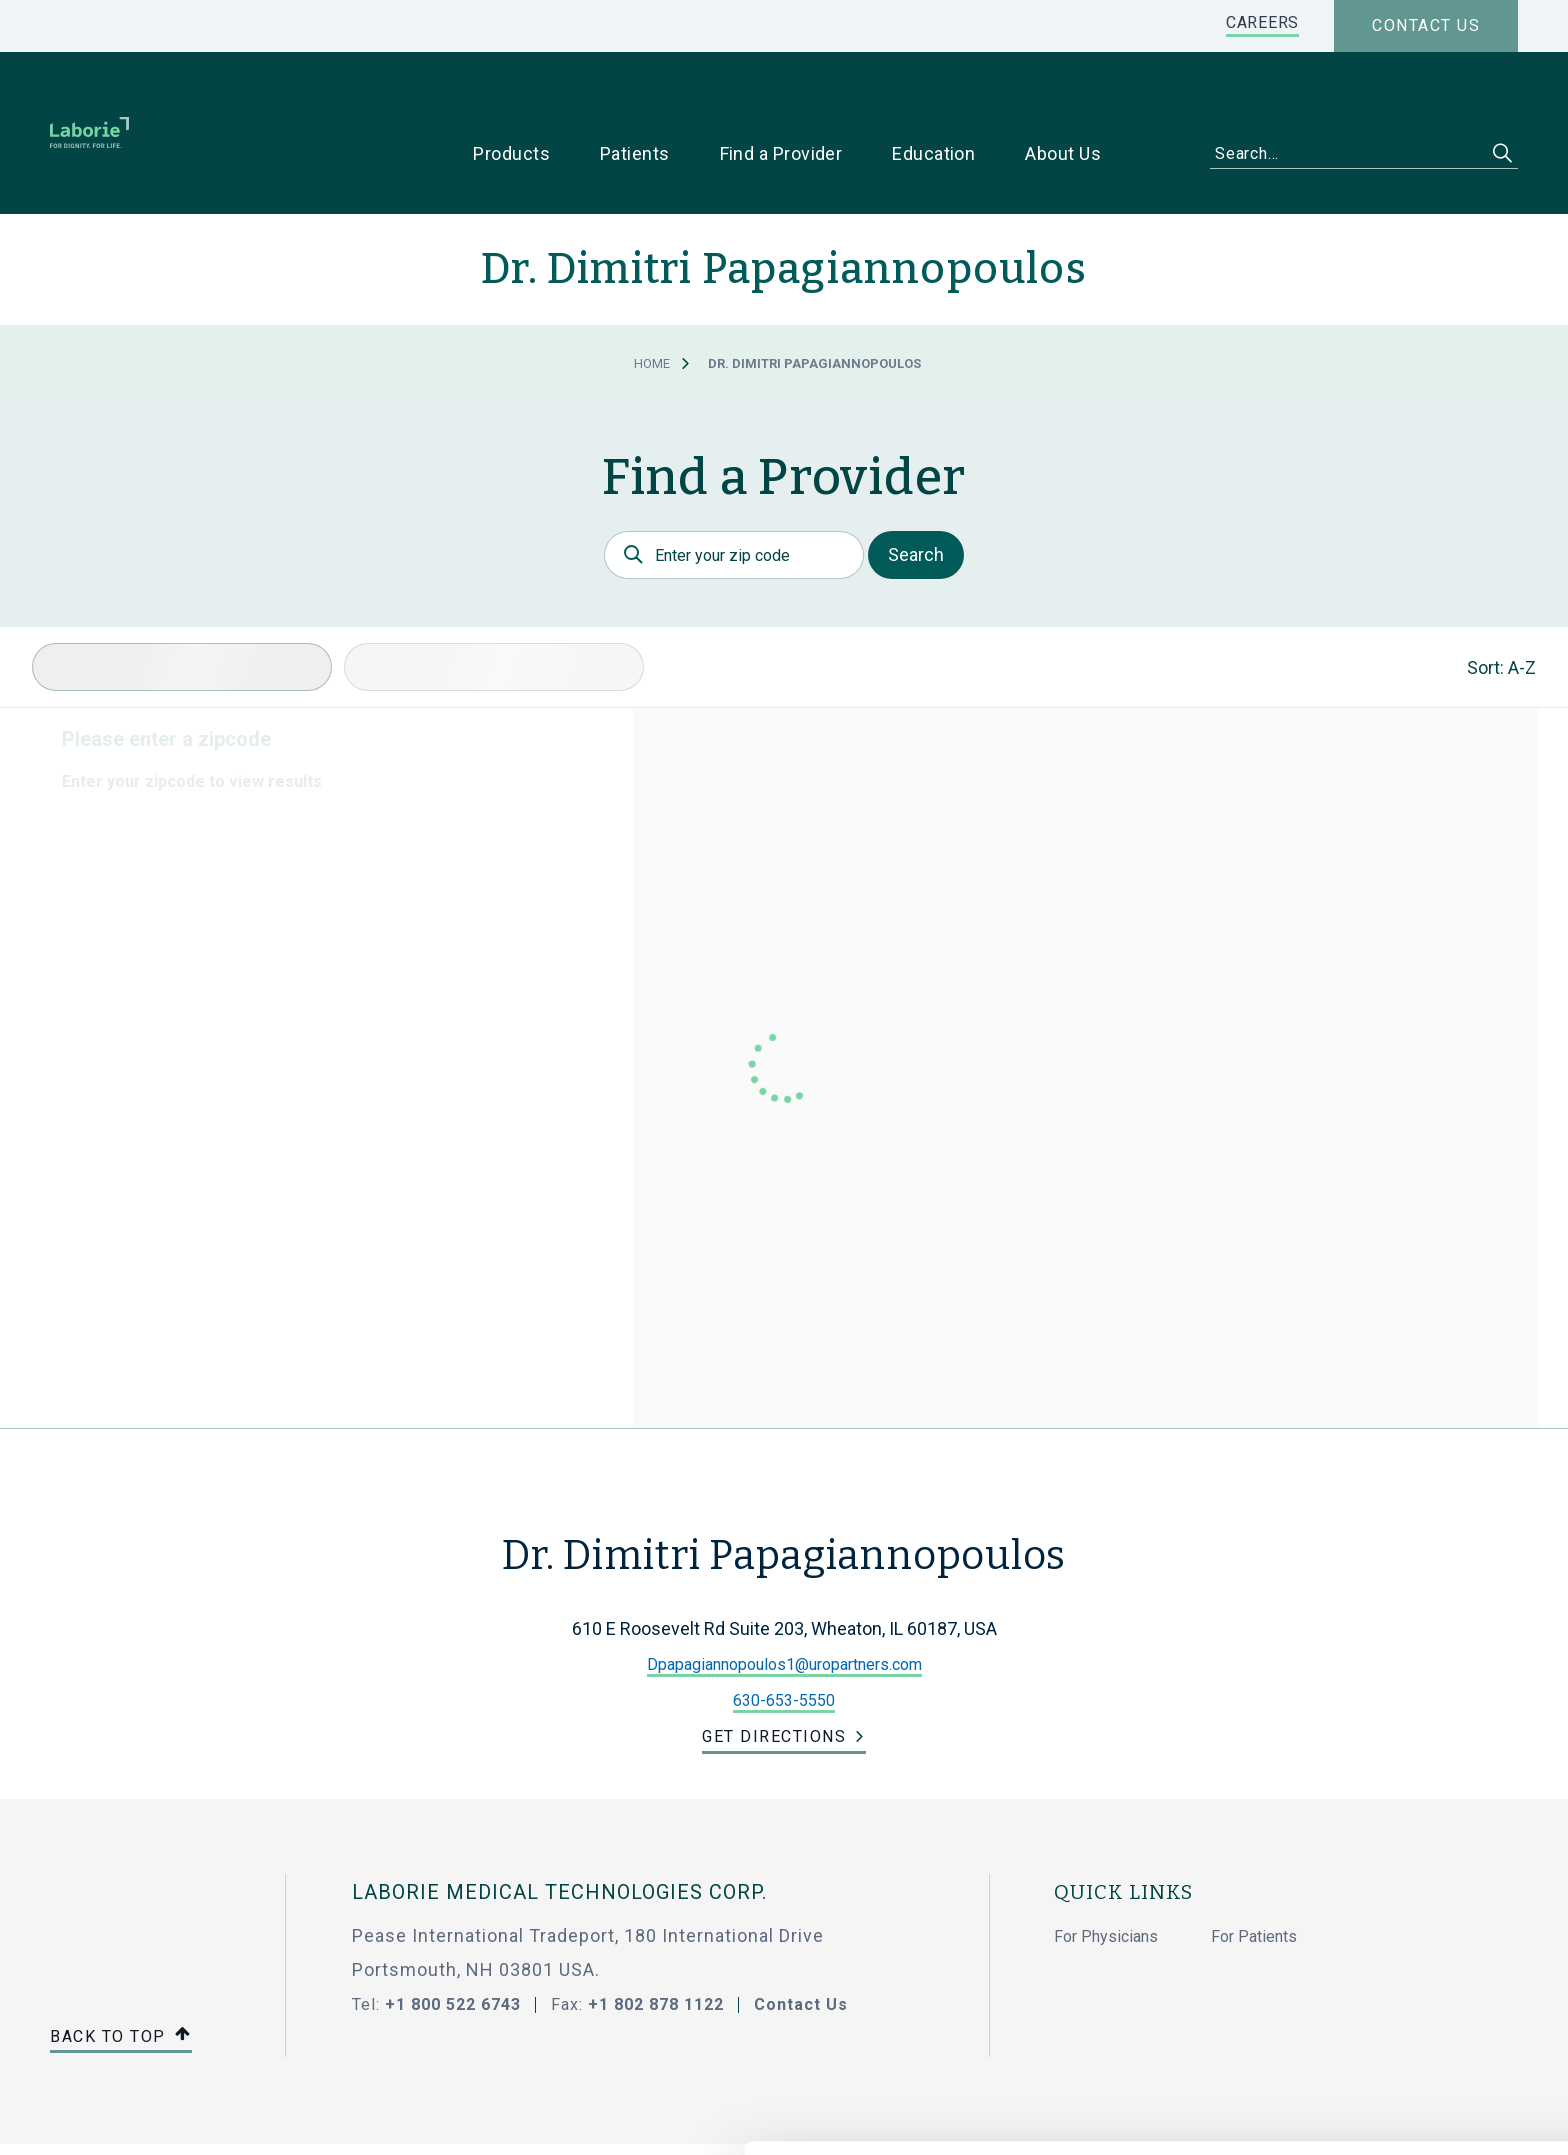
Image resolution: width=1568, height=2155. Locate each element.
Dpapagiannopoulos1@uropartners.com (784, 1601)
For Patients (1254, 1873)
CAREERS (1262, 22)
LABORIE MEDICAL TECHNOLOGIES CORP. (559, 1829)
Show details (1059, 2116)
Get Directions (774, 1673)
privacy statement (703, 2051)
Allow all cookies (1401, 1934)
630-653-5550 (784, 1637)
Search (916, 491)
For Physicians (1106, 1873)
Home (652, 300)
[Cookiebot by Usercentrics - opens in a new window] (129, 2116)
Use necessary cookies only (1401, 2000)
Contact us (1426, 25)
